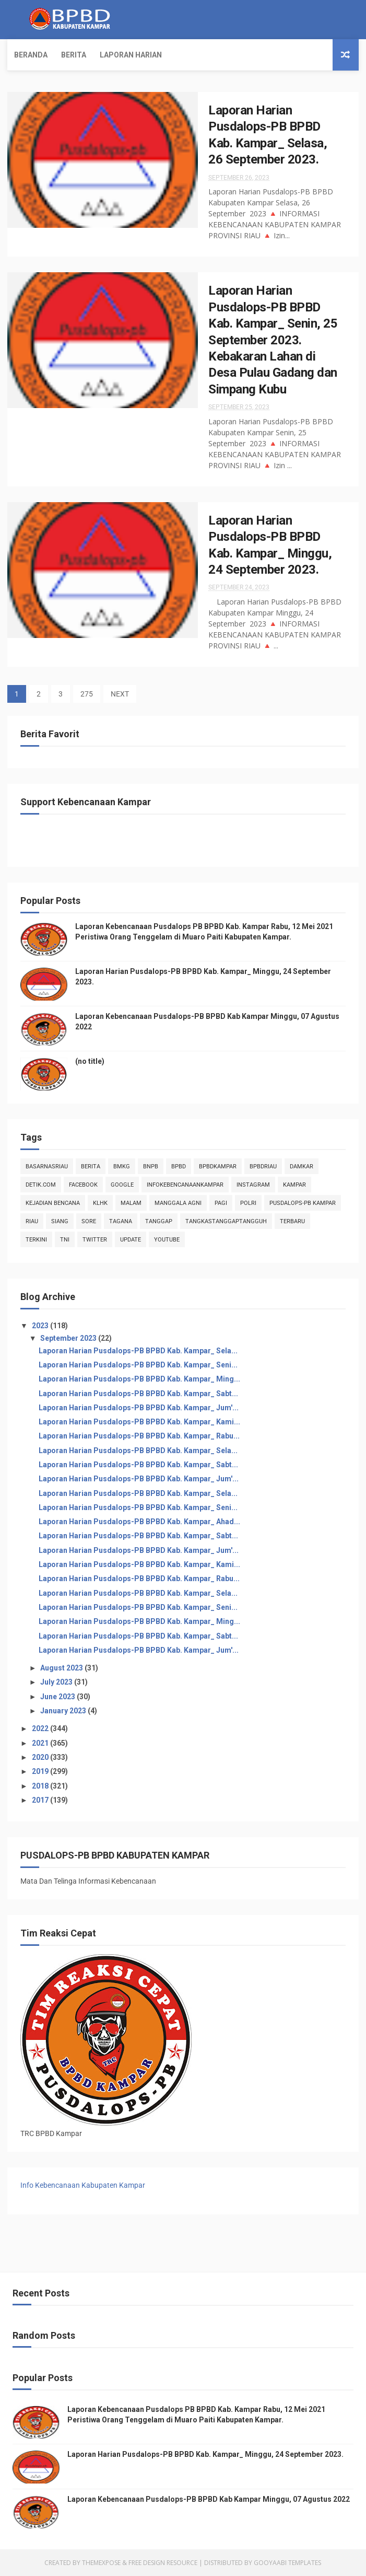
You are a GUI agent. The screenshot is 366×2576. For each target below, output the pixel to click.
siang (59, 1221)
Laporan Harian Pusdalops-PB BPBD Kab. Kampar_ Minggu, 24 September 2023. (205, 2454)
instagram (253, 1184)
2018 (41, 1786)
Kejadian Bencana (53, 1203)
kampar (294, 1184)
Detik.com (41, 1184)
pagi (221, 1203)
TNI (64, 1239)
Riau (32, 1221)
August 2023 (62, 1668)
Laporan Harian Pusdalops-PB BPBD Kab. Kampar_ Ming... (139, 1379)
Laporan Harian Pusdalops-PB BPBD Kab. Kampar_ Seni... (138, 1365)
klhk (100, 1203)
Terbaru (292, 1221)
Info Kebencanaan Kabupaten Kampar (82, 2185)
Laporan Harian (131, 55)
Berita (73, 55)
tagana (120, 1221)
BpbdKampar (218, 1166)
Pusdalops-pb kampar (302, 1203)
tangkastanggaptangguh (226, 1221)
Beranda (31, 55)
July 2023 (57, 1682)
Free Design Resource (162, 2562)
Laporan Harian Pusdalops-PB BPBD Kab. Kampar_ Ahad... (139, 1521)
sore (88, 1221)
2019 (41, 1771)
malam (131, 1203)
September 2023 (69, 1338)
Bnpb (150, 1166)
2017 (41, 1800)
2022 (41, 1728)
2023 (41, 1325)
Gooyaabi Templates (287, 2562)
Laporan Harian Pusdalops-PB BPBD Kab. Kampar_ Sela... (138, 1351)
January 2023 (64, 1711)
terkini (36, 1239)
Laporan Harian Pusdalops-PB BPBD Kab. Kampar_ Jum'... (139, 1407)
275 (86, 694)
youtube (167, 1239)
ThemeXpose (101, 2562)
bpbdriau (263, 1166)
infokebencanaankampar (185, 1184)
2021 (41, 1743)
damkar (301, 1166)
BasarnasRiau (47, 1166)
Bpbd (178, 1166)
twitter (94, 1239)
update (130, 1239)
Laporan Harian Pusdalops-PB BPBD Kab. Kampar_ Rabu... (139, 1436)
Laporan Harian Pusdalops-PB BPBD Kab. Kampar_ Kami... (139, 1422)
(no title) (89, 1061)
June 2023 (58, 1696)
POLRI (248, 1203)
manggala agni (178, 1203)
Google (122, 1184)
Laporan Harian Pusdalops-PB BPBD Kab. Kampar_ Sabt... (138, 1393)
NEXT (120, 694)
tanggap (158, 1221)
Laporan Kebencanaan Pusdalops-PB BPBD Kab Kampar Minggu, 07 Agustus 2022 (208, 2499)
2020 (41, 1757)
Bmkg (121, 1166)
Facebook (83, 1184)
